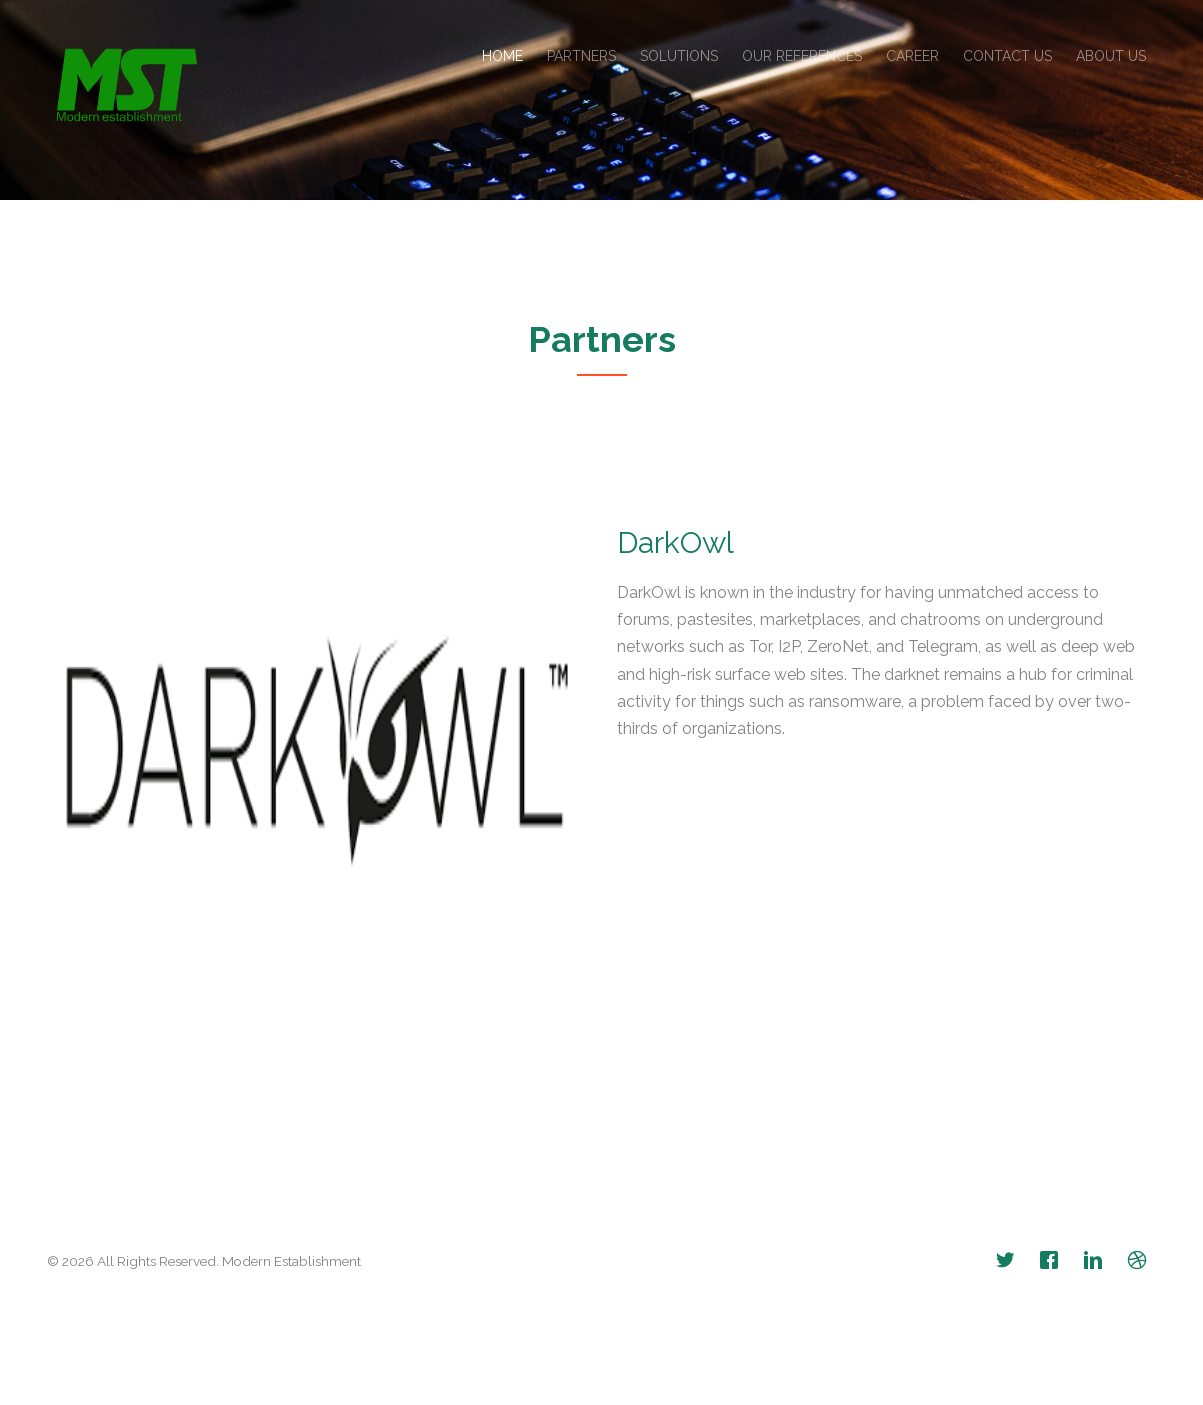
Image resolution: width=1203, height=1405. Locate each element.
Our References (802, 56)
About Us (1111, 56)
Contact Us (1007, 56)
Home (502, 56)
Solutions (679, 56)
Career (912, 56)
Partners (581, 56)
